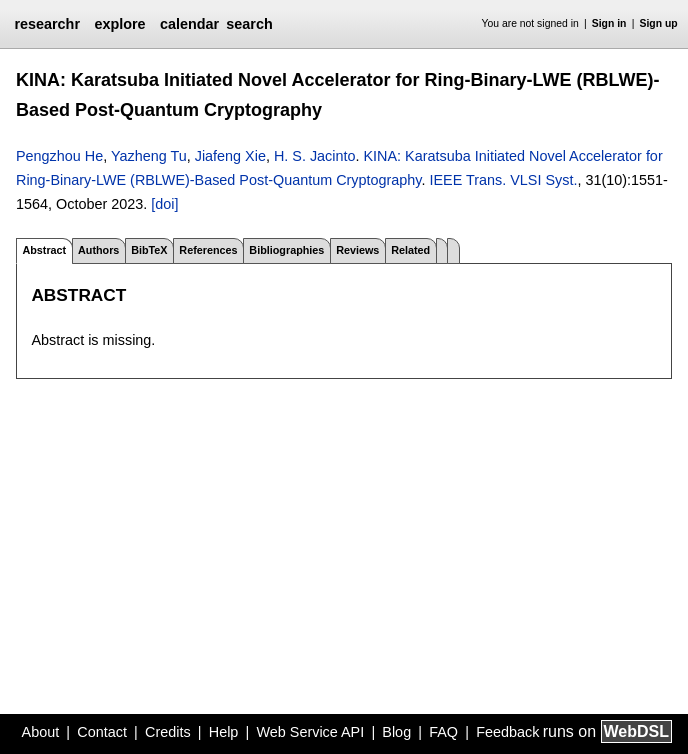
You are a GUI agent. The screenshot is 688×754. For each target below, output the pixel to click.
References (208, 250)
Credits (168, 732)
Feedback (507, 732)
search (249, 24)
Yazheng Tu (149, 156)
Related (410, 250)
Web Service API (310, 732)
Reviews (357, 250)
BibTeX (149, 250)
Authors (98, 250)
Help (224, 732)
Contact (102, 732)
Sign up (659, 23)
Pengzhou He (59, 156)
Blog (396, 732)
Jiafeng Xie (230, 156)
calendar (189, 24)
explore (119, 24)
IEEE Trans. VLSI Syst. (503, 180)
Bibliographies (286, 250)
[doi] (164, 204)
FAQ (443, 732)
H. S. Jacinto (315, 156)
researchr (47, 24)
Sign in (609, 23)
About (41, 732)
